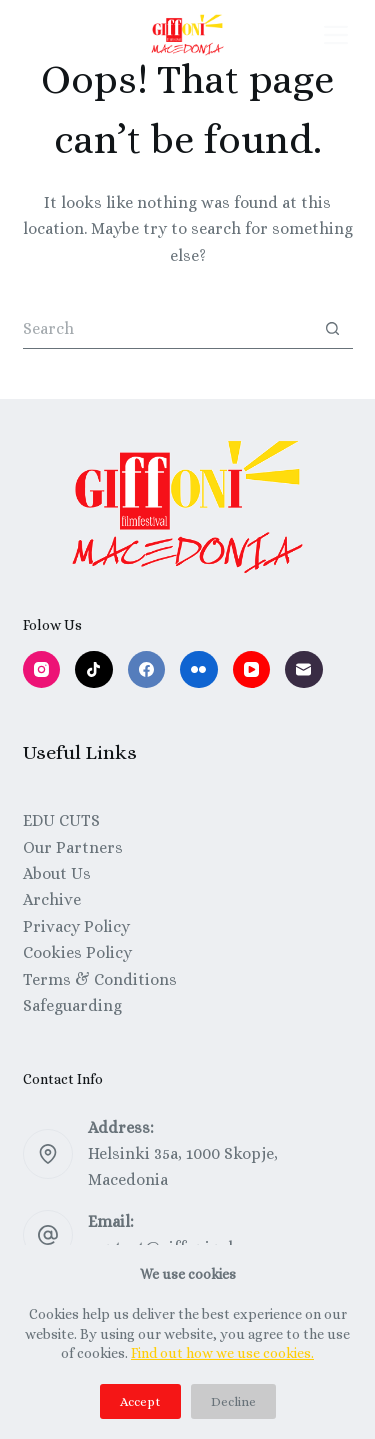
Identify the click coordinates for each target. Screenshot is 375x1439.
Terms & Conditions (100, 979)
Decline (233, 1401)
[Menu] (336, 35)
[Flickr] (199, 670)
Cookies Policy (77, 952)
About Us (57, 873)
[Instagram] (42, 670)
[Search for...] (168, 329)
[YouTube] (252, 670)
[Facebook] (147, 670)
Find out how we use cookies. (222, 1353)
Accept (140, 1401)
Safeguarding (72, 1005)
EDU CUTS (61, 820)
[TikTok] (94, 670)
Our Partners (73, 847)
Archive (52, 899)
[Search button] (333, 329)
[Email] (304, 670)
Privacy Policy (76, 926)
